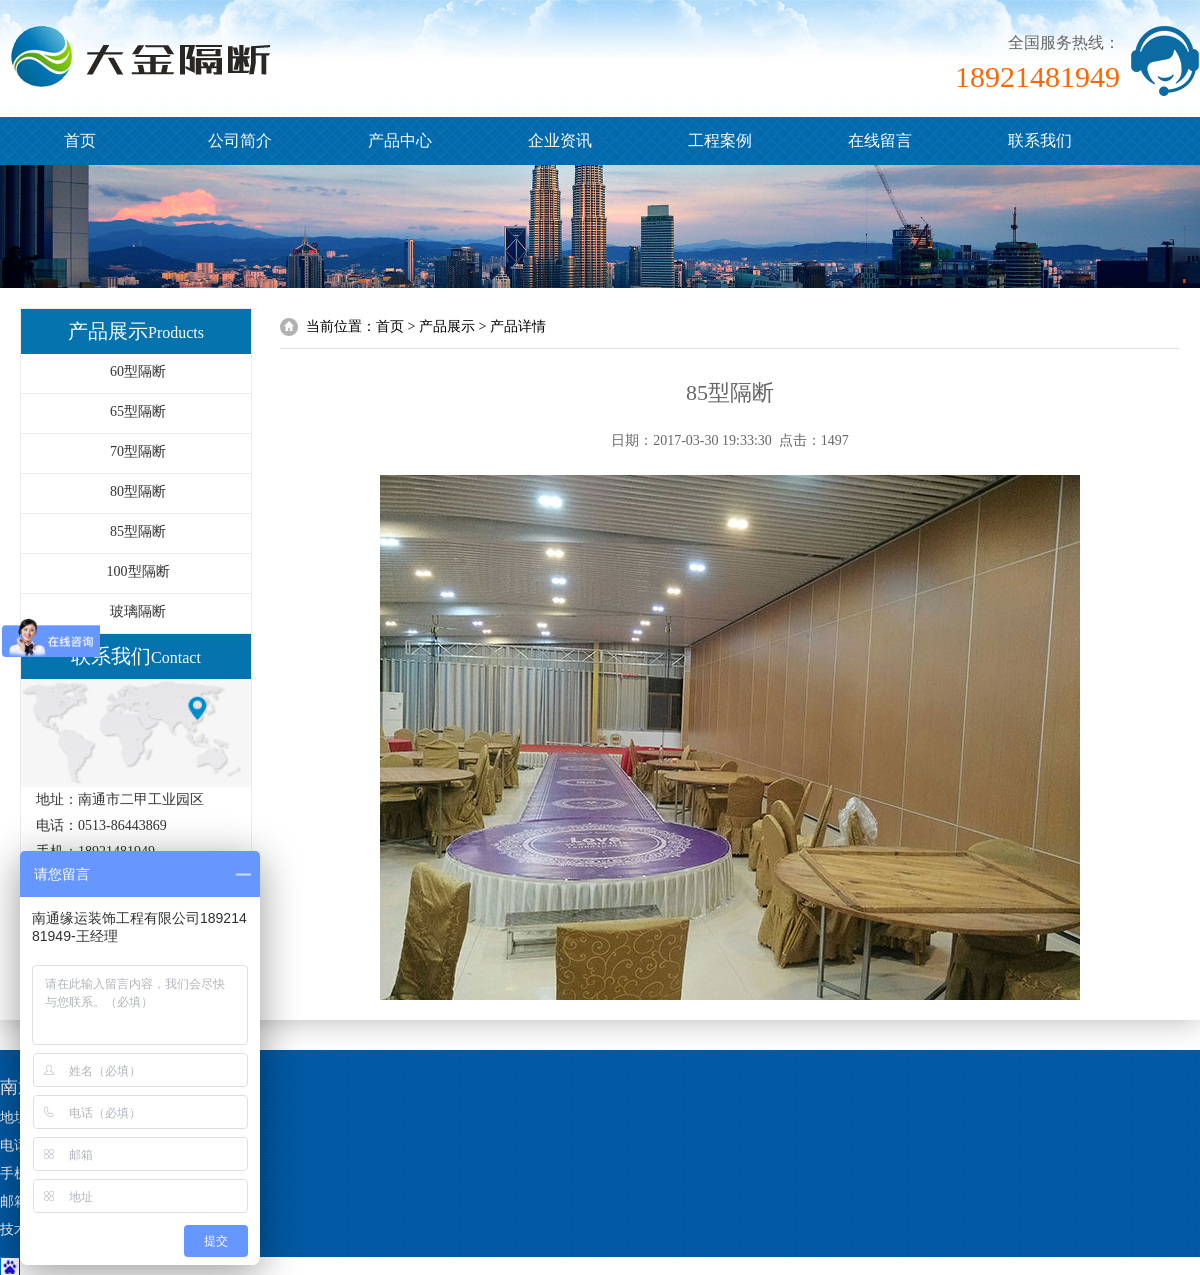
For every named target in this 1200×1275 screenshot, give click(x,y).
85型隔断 (138, 531)
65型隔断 (138, 411)
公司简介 (240, 140)
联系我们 (1040, 140)
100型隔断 (138, 571)
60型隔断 (138, 371)
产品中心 (400, 140)
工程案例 (720, 140)
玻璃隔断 (138, 611)
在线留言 (880, 140)
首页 (80, 140)
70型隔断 (138, 451)
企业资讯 (560, 140)
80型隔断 (138, 491)
